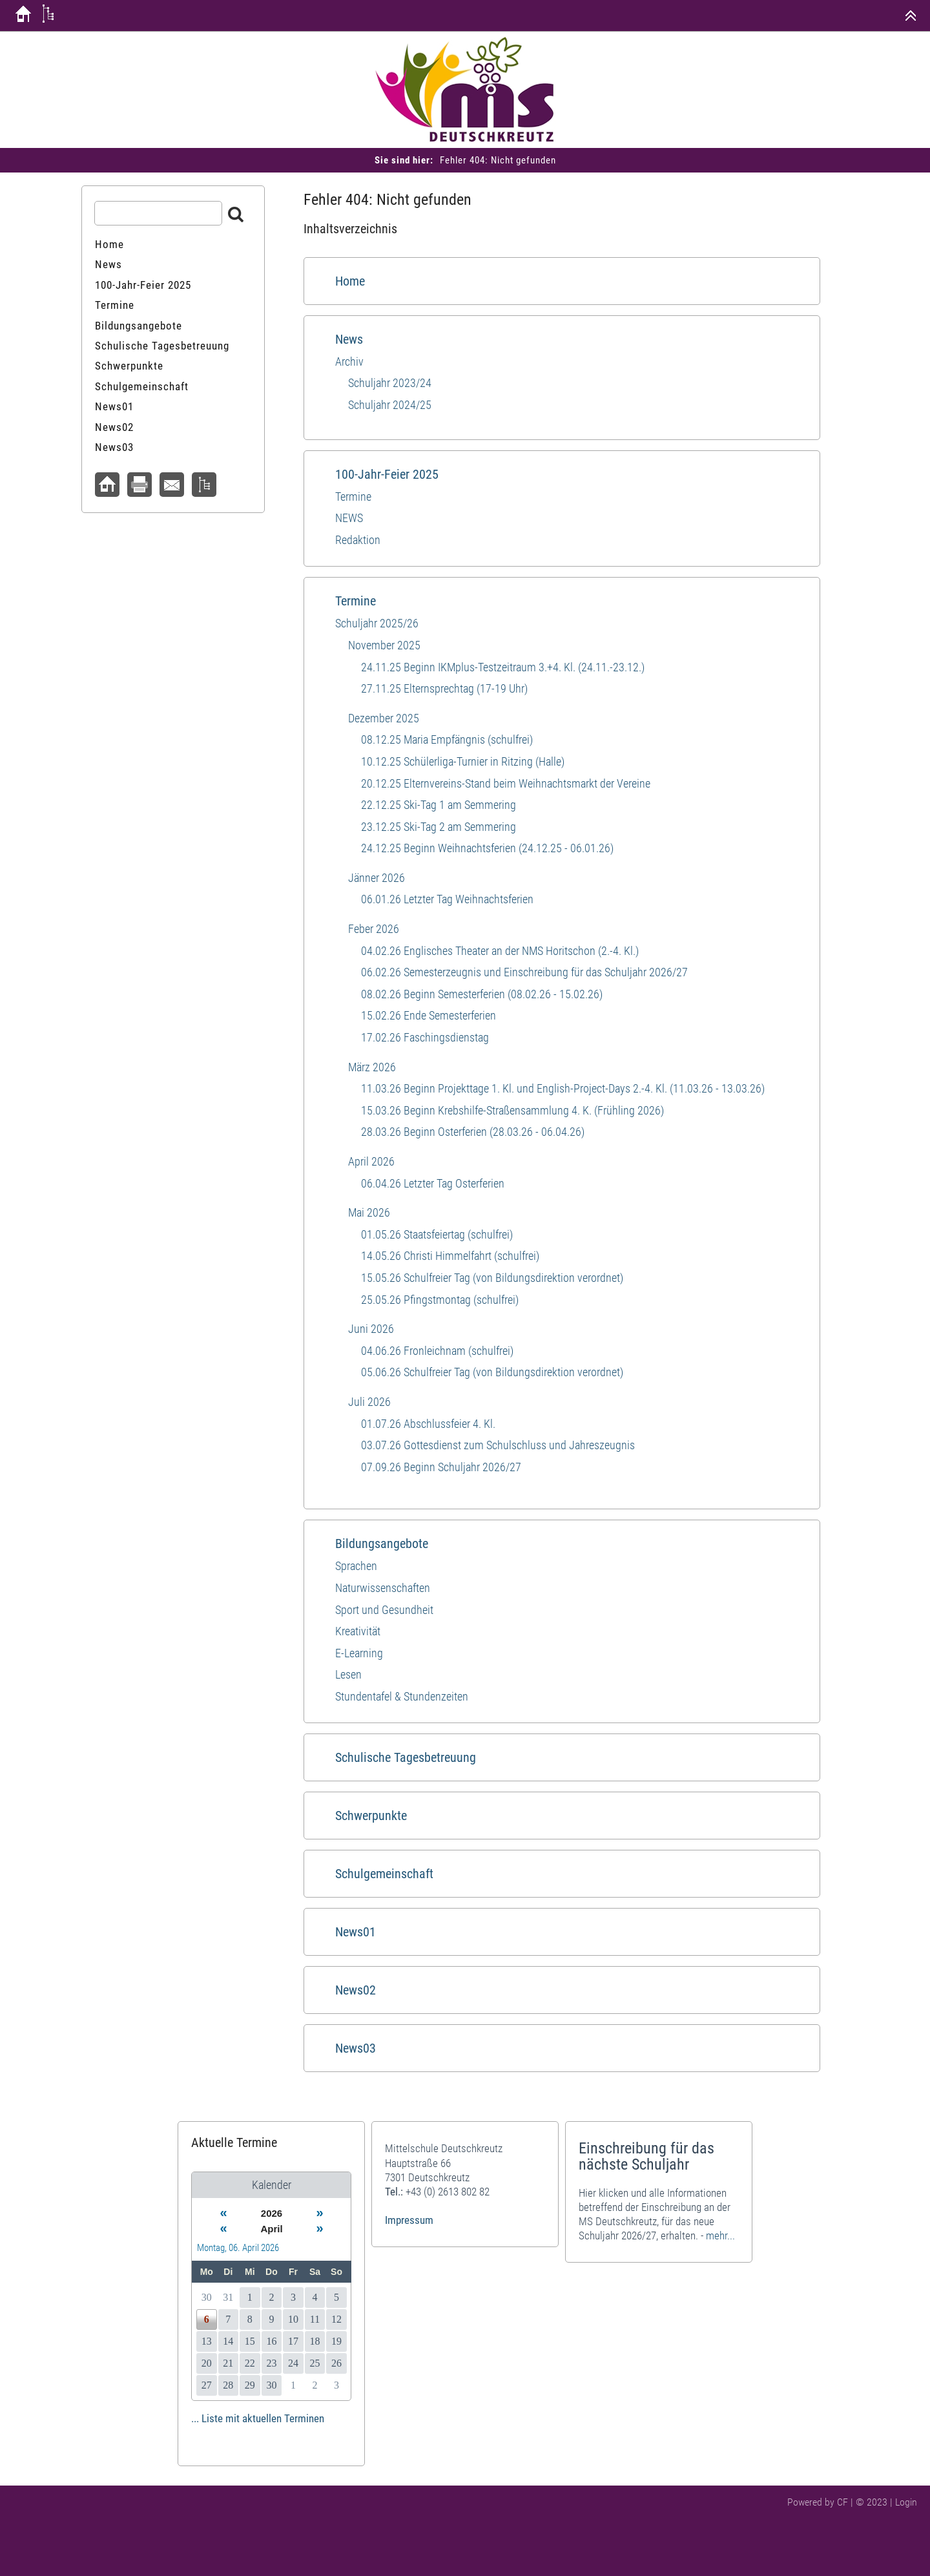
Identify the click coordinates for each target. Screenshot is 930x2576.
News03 (355, 2048)
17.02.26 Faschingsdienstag (425, 1037)
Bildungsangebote (381, 1543)
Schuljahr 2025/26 (376, 623)
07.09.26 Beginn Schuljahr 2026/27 (441, 1467)
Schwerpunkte (371, 1815)
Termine (353, 496)
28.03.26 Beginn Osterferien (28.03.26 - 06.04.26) (472, 1131)
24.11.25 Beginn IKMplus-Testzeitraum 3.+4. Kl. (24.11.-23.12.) (503, 667)
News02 (355, 1990)
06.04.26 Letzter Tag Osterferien (432, 1183)
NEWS (349, 518)
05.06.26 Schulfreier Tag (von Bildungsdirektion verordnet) (492, 1372)
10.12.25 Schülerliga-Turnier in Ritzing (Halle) (462, 761)
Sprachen (356, 1566)
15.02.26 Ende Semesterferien (428, 1015)
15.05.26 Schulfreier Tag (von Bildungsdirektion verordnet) (492, 1277)
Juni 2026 (371, 1328)
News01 (355, 1932)
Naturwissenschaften (382, 1588)
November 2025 (384, 645)
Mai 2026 (369, 1212)
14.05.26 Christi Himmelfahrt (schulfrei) (450, 1255)
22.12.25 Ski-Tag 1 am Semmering (438, 805)
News (349, 339)
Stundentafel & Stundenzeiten (401, 1696)
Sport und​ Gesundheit (384, 1610)
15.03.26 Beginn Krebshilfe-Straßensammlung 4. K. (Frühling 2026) (512, 1110)
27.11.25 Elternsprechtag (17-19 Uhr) (444, 688)
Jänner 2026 (376, 878)
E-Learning (359, 1653)
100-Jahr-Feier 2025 (387, 474)
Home (350, 281)
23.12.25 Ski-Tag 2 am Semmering (438, 826)
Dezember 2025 (383, 718)
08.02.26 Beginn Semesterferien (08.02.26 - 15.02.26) (482, 994)
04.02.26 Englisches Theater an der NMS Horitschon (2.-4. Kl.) (500, 951)
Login (906, 2502)
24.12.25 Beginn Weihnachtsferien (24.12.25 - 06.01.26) (487, 848)
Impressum (409, 2220)
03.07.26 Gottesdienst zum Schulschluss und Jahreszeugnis (498, 1445)
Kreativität (357, 1631)
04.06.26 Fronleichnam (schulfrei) (437, 1350)
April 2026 (371, 1161)
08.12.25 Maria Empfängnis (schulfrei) (447, 739)
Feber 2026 (373, 929)
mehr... (720, 2235)
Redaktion (357, 540)
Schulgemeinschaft (384, 1873)
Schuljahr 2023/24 (389, 383)
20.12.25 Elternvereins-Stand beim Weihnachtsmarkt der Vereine (505, 783)
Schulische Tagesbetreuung (405, 1757)
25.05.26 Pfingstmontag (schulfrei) (440, 1299)
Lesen (348, 1674)
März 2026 (372, 1067)
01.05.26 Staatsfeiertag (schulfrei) (437, 1234)
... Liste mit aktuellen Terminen (257, 2418)
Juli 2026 (369, 1401)
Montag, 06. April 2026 (238, 2248)
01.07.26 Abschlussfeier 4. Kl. (428, 1423)
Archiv (349, 361)
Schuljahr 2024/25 (389, 405)
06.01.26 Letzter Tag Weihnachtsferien (447, 899)
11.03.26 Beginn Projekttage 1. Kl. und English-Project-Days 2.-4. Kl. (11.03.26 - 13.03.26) (563, 1088)
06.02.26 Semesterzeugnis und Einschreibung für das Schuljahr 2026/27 (524, 972)
